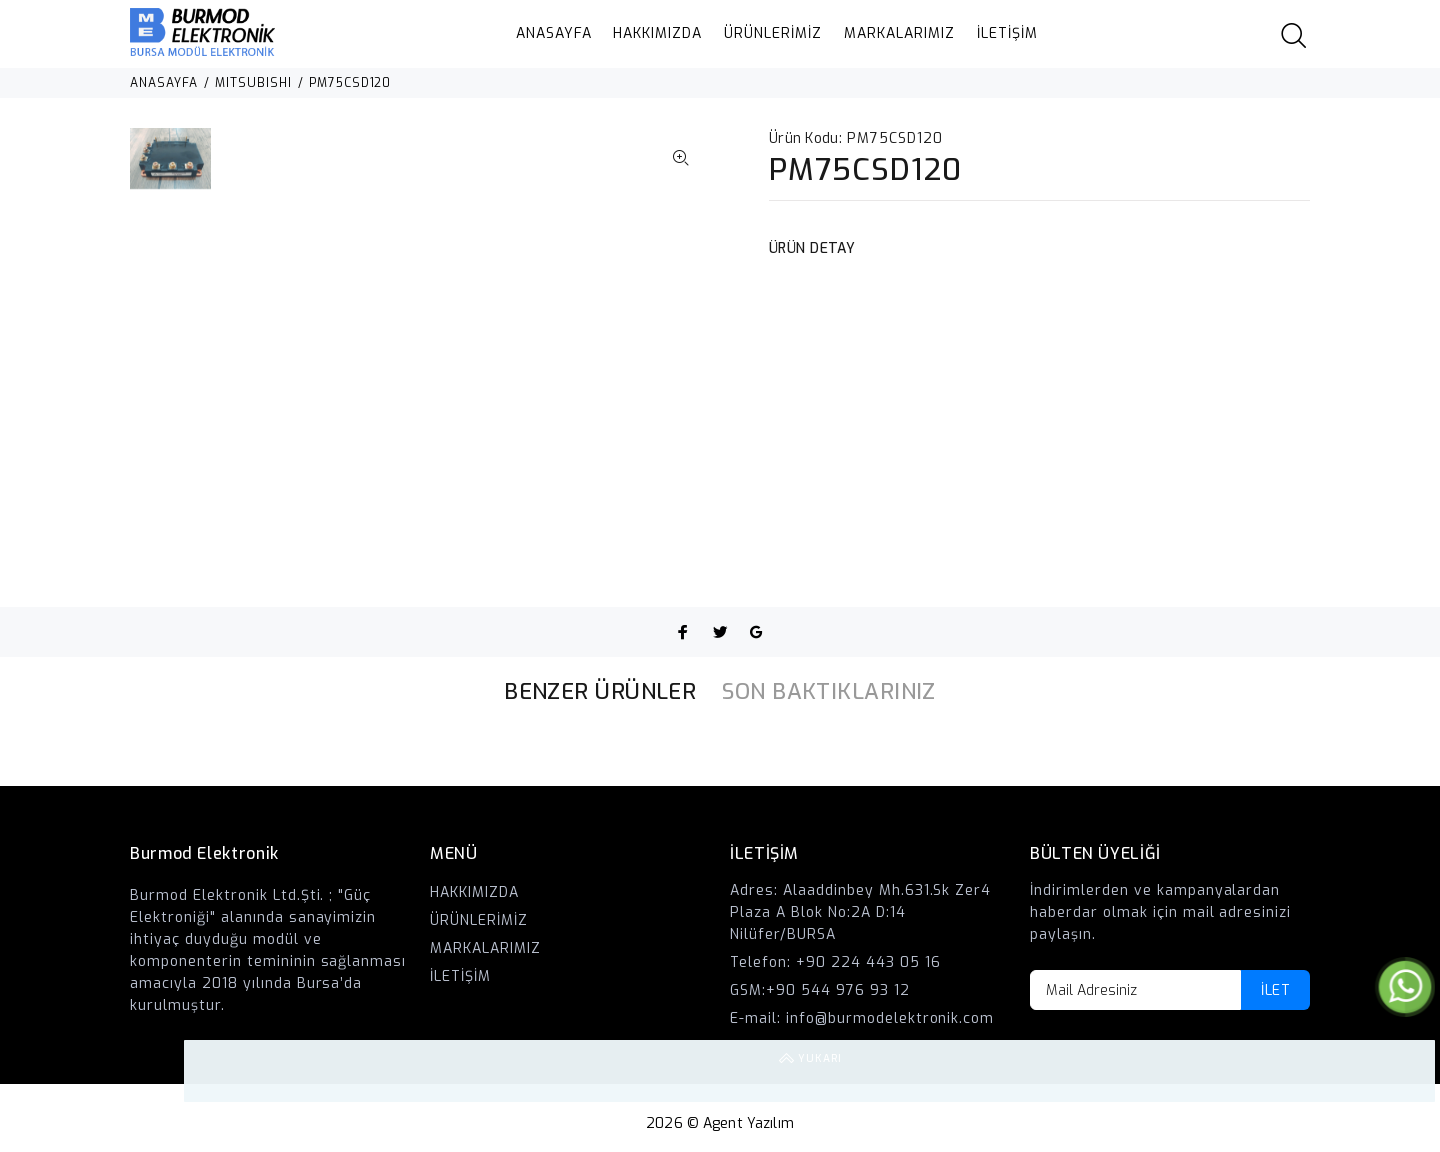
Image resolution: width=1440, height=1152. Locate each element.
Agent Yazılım (748, 1123)
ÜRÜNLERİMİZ (773, 33)
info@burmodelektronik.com (890, 1018)
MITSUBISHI (253, 83)
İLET (1275, 990)
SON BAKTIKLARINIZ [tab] (828, 691)
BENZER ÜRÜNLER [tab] (600, 691)
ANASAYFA (554, 33)
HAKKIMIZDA (657, 33)
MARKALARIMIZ (899, 33)
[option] (170, 168)
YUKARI (1404, 1071)
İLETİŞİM (1007, 33)
